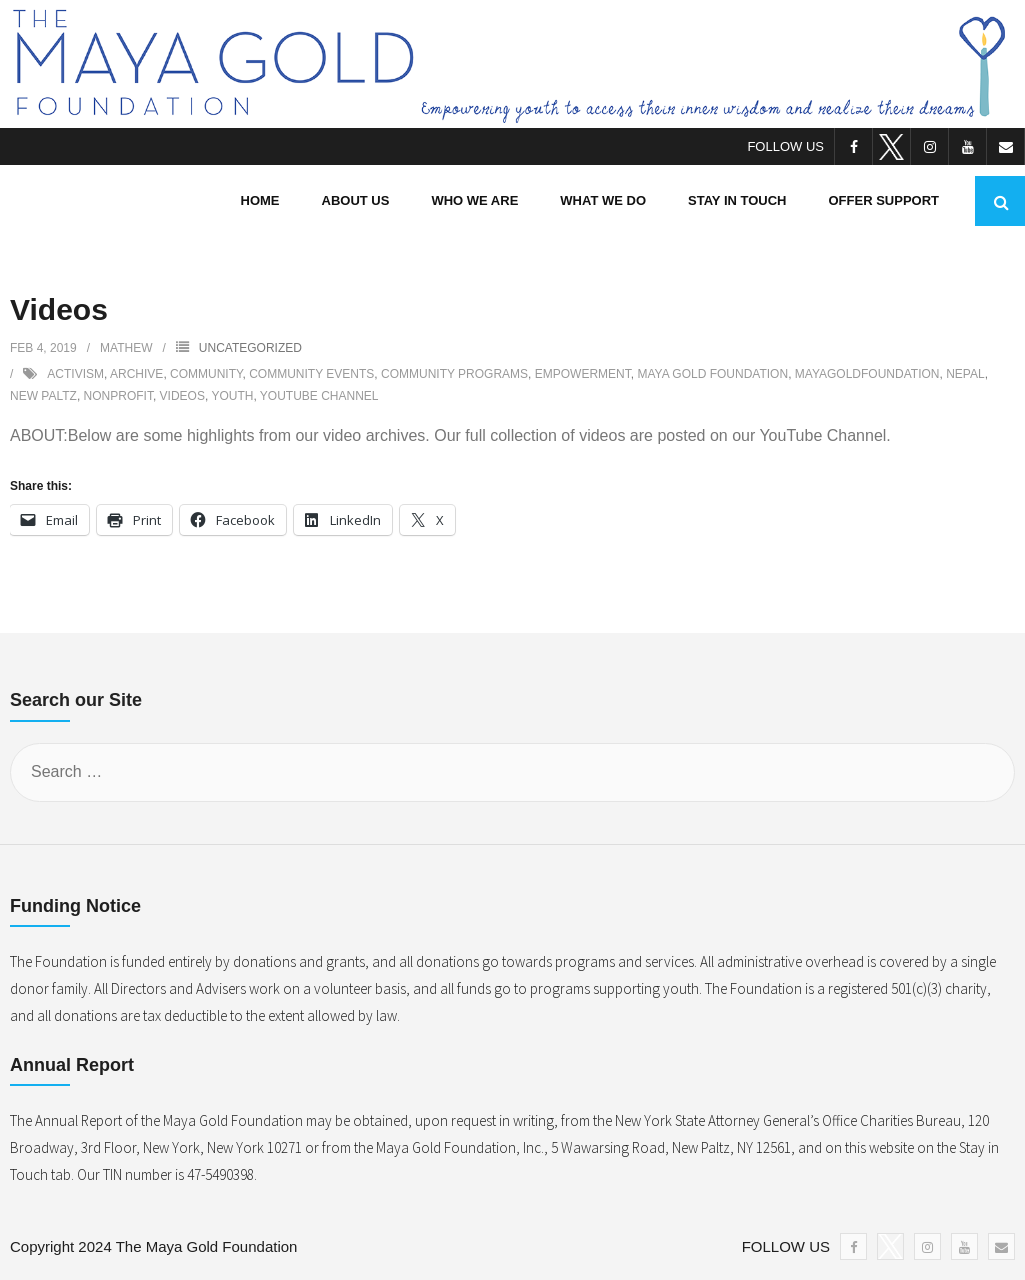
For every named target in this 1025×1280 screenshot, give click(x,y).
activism (75, 374)
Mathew (126, 348)
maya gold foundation (712, 374)
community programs (454, 374)
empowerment (583, 374)
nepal (965, 374)
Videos (59, 309)
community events (311, 374)
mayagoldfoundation (867, 374)
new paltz (43, 396)
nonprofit (118, 396)
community (206, 374)
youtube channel (319, 396)
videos (182, 396)
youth (232, 396)
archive (136, 374)
